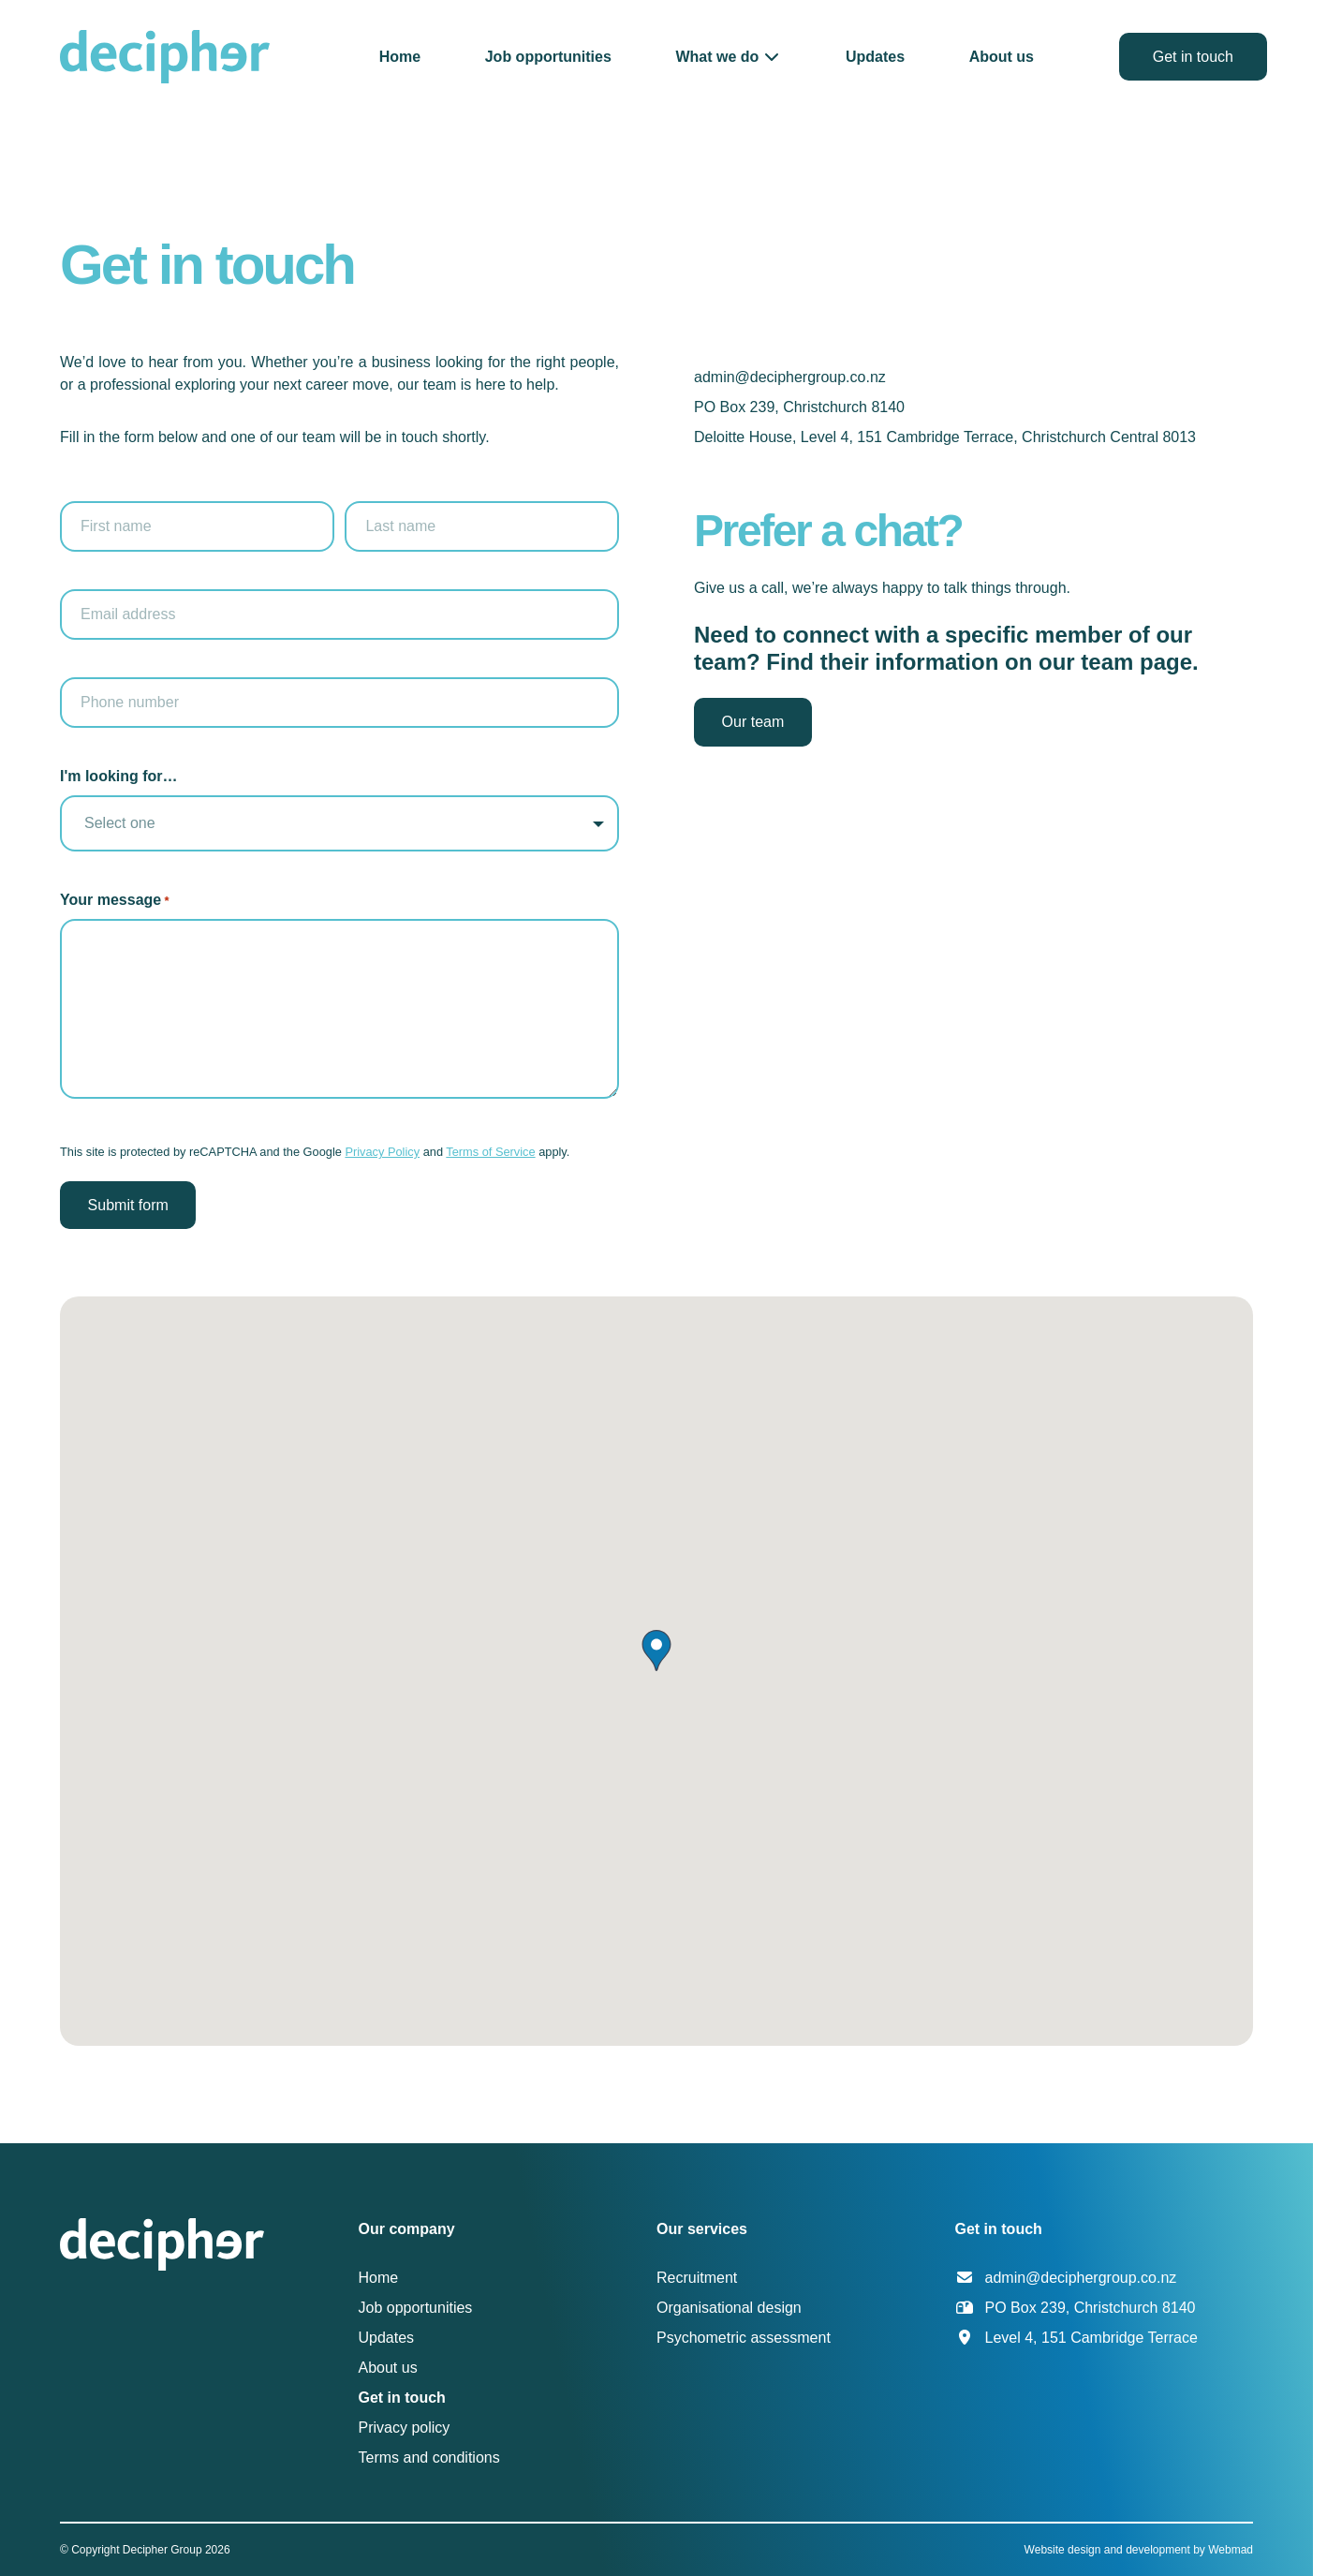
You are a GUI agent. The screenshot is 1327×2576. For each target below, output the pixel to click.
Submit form (128, 1205)
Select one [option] (119, 823)
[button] (728, 57)
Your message (115, 901)
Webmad (1230, 2549)
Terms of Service (490, 1152)
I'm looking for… (119, 776)
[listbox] (339, 823)
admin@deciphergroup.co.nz (790, 377)
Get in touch (1193, 57)
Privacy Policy (382, 1152)
